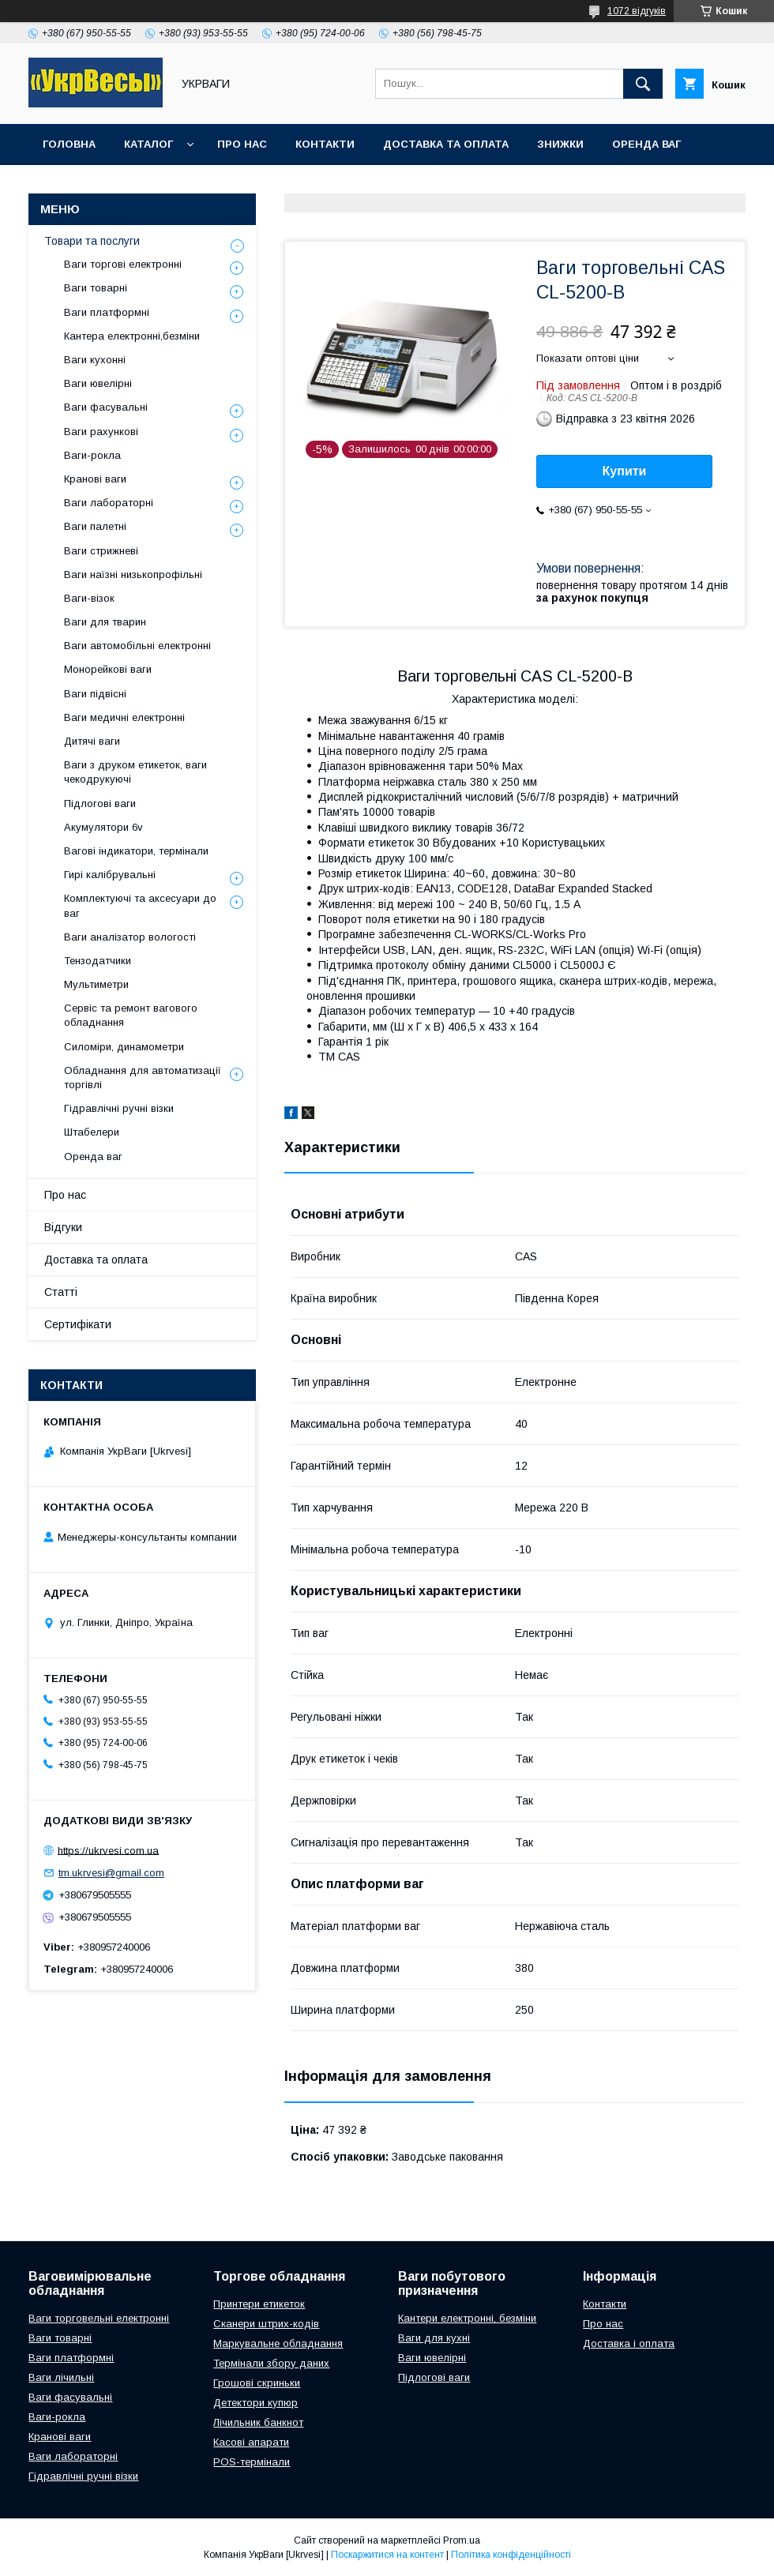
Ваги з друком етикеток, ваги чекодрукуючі (135, 772)
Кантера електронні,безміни (132, 336)
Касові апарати (251, 2442)
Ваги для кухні (434, 2338)
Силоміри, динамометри (124, 1047)
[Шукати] (643, 84)
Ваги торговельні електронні (98, 2318)
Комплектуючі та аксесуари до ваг (140, 905)
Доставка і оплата (628, 2343)
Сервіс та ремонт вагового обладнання (130, 1015)
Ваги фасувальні (106, 407)
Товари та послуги (92, 241)
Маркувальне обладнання (278, 2343)
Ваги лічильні (61, 2377)
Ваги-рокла (92, 455)
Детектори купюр (255, 2403)
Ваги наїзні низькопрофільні (133, 574)
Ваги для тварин (105, 622)
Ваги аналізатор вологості (130, 937)
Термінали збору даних (271, 2363)
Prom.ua (461, 2540)
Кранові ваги (95, 479)
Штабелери (91, 1132)
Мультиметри (96, 984)
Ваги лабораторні (108, 503)
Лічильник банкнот (258, 2422)
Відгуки (63, 1227)
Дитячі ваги (92, 741)
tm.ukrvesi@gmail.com (111, 1873)
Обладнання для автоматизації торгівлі (142, 1078)
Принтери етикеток (259, 2304)
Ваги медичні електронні (124, 717)
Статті (60, 1292)
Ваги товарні (95, 288)
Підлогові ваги (100, 803)
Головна (69, 144)
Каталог (148, 144)
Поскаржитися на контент (387, 2554)
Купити (625, 471)
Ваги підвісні (95, 694)
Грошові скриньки (256, 2383)
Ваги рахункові (101, 431)
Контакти (325, 144)
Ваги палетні (95, 526)
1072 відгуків (636, 11)
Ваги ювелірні (98, 383)
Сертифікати (77, 1324)
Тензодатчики (97, 961)
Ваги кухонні (95, 360)
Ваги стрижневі (101, 551)
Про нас (242, 144)
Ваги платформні (106, 312)
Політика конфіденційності (511, 2554)
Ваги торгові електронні (123, 264)
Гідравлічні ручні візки (119, 1108)
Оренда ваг (646, 144)
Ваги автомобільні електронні (137, 646)
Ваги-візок (89, 598)
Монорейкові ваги (108, 669)
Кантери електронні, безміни (467, 2318)
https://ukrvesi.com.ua (108, 1850)
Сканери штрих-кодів (266, 2324)
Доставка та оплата (446, 144)
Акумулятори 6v (103, 827)
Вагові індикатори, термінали (136, 851)
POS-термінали (251, 2462)
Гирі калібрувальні (110, 875)
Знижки (560, 144)
